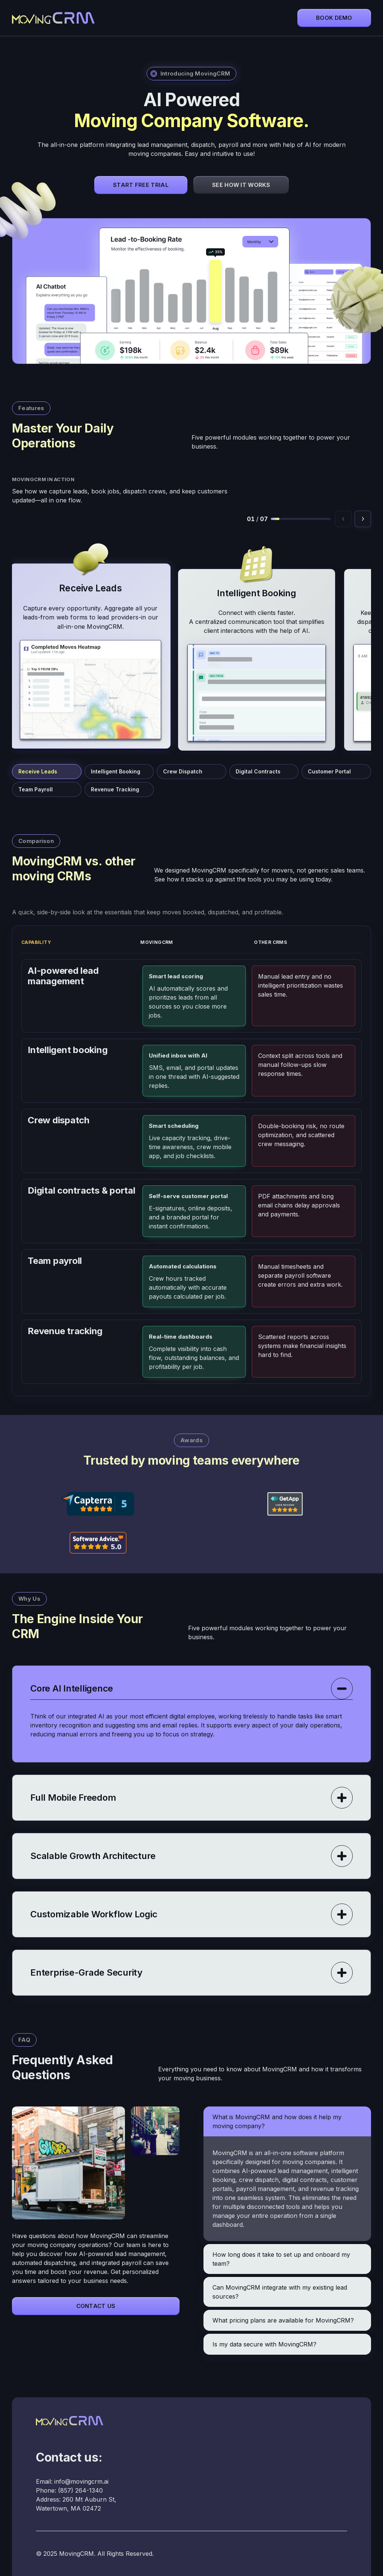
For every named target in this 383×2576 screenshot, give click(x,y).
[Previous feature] (343, 519)
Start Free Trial (141, 184)
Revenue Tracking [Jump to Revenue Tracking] (115, 789)
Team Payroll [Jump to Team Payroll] (35, 789)
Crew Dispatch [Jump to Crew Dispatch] (182, 771)
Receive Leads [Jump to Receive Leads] (37, 771)
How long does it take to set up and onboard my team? (281, 2259)
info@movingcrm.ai (81, 2481)
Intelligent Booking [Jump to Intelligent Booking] (115, 771)
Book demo (334, 17)
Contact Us (96, 2305)
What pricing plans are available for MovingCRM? (283, 2320)
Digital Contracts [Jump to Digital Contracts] (258, 771)
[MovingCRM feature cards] (191, 644)
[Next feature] (363, 519)
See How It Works (241, 184)
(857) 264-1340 (80, 2490)
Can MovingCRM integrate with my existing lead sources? (279, 2292)
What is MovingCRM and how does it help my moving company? (276, 2121)
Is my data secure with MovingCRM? (264, 2344)
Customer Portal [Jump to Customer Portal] (329, 771)
